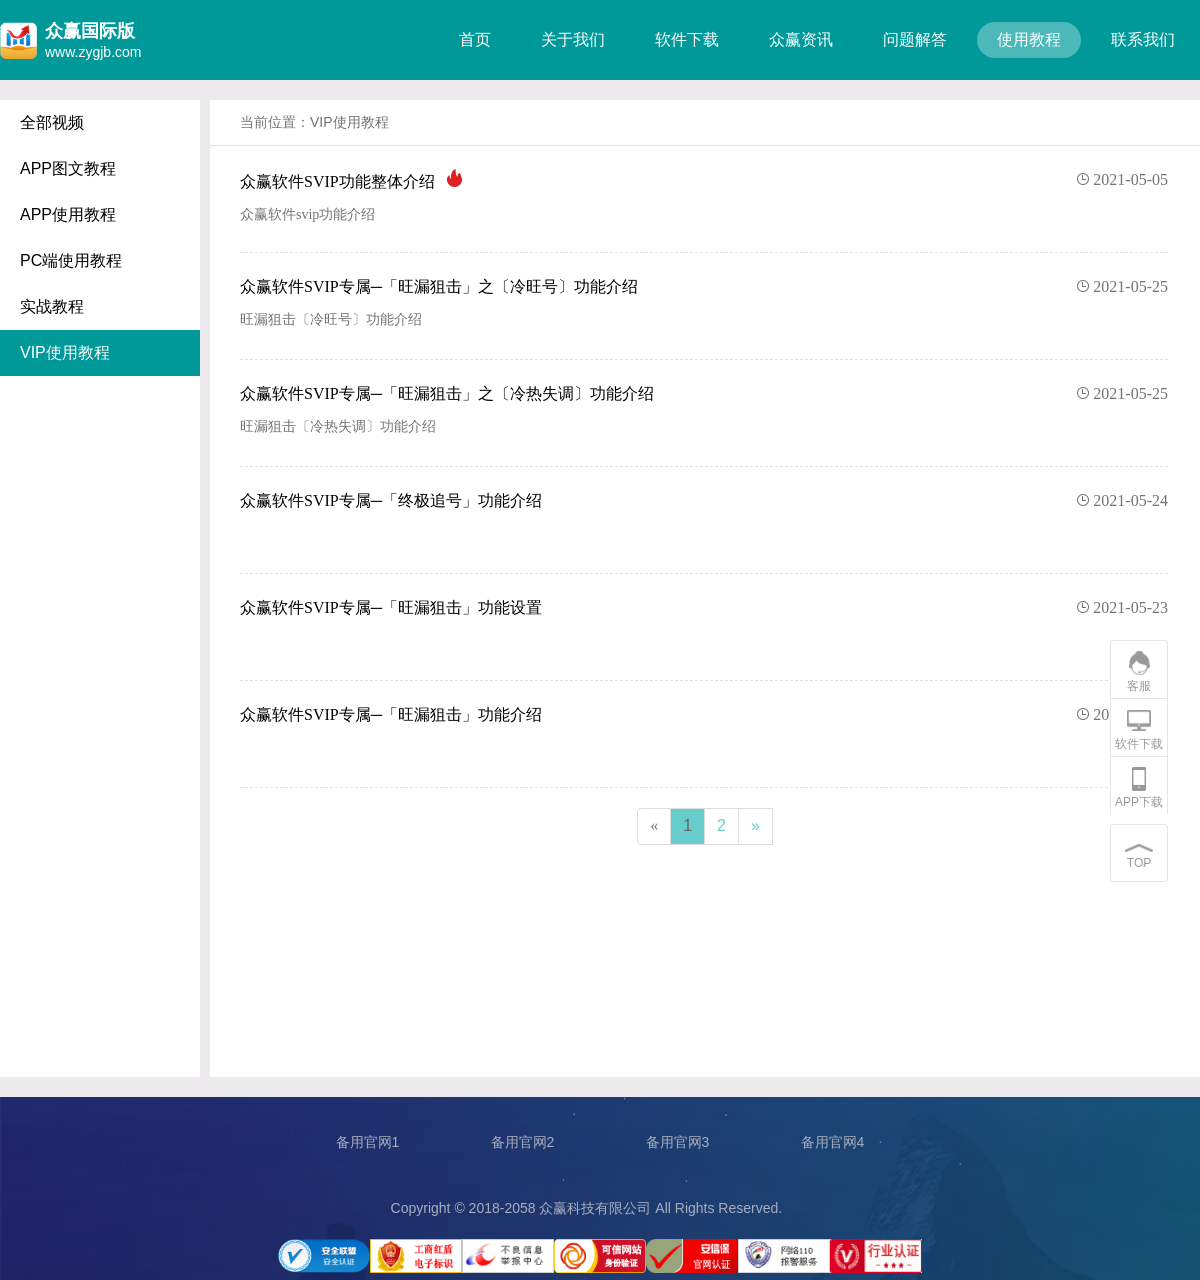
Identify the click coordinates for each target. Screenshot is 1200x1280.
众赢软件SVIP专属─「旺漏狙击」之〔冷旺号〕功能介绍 (704, 287)
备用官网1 (368, 1142)
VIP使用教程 (65, 352)
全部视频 (52, 122)
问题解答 (915, 39)
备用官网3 (678, 1142)
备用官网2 (523, 1142)
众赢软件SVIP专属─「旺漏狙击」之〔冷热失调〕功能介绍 (704, 394)
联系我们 (1143, 39)
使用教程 (1029, 39)
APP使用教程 (68, 214)
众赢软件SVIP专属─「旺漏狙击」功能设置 (704, 608)
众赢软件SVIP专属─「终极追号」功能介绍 (704, 501)
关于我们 (573, 39)
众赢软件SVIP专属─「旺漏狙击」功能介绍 (704, 715)
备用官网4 (833, 1142)
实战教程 (52, 306)
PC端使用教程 (71, 260)
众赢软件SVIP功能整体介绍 (704, 180)
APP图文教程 (68, 168)
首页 (475, 39)
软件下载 (687, 39)
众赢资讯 (801, 39)
